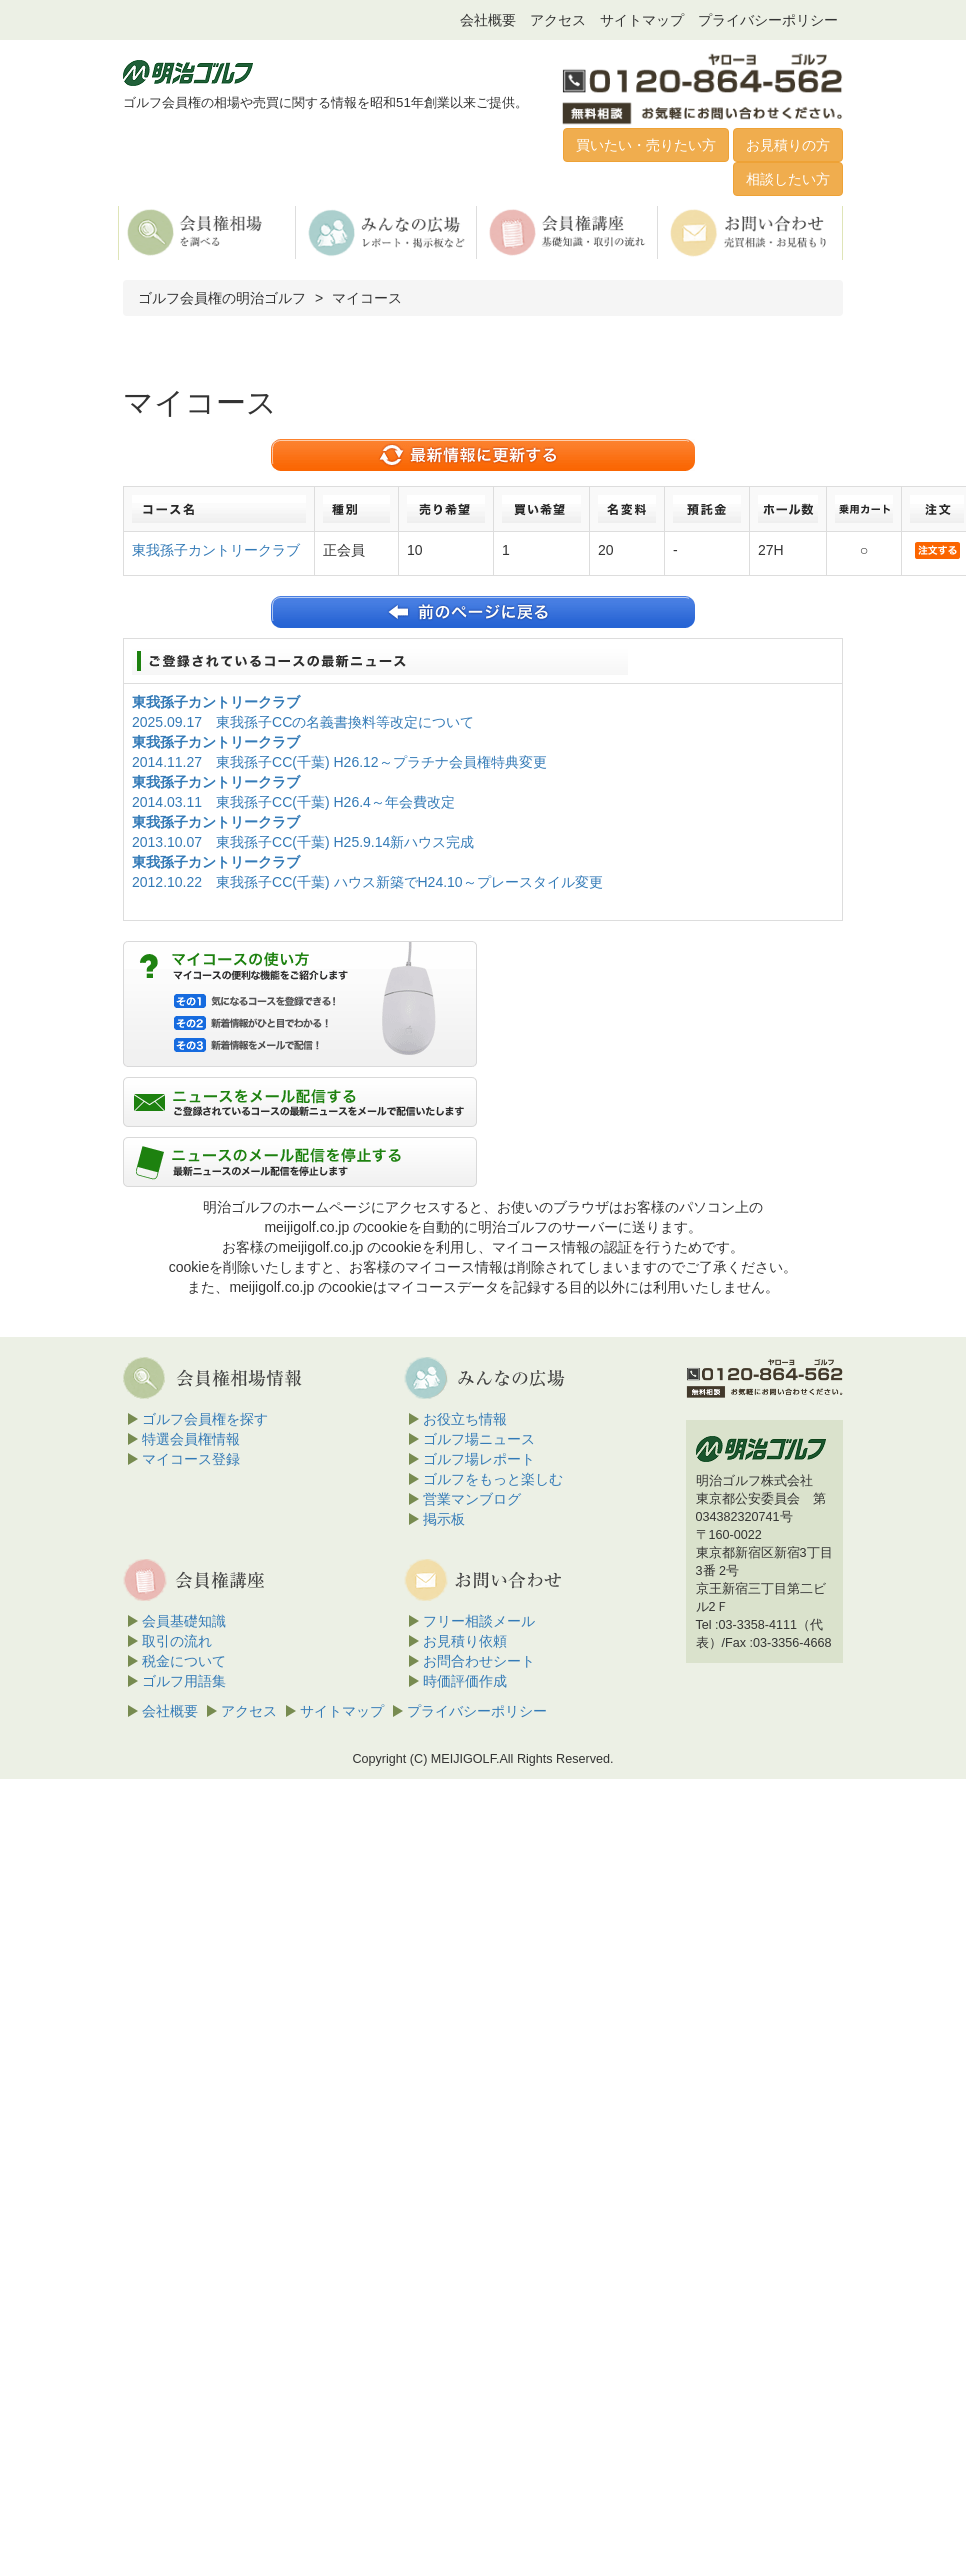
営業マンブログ (472, 1499)
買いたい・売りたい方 (646, 145)
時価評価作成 (465, 1681)
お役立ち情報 (465, 1419)
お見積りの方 (788, 145)
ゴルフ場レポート (479, 1459)
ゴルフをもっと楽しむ (493, 1479)
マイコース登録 (191, 1459)
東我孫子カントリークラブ (216, 550)
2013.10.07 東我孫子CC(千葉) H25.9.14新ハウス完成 (303, 842)
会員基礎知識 (184, 1621)
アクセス (558, 20)
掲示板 (444, 1519)
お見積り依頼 (465, 1641)
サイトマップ (642, 20)
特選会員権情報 (191, 1439)
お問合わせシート (479, 1661)
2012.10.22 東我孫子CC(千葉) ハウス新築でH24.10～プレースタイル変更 (367, 882)
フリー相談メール (479, 1621)
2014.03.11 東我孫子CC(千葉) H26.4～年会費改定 (293, 802)
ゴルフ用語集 (184, 1681)
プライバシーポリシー (768, 20)
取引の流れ (177, 1641)
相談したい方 (788, 179)
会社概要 (488, 20)
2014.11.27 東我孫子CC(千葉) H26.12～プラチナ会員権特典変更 (339, 762)
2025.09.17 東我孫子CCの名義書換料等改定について (303, 722)
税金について (184, 1661)
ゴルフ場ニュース (479, 1439)
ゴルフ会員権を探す (205, 1419)
